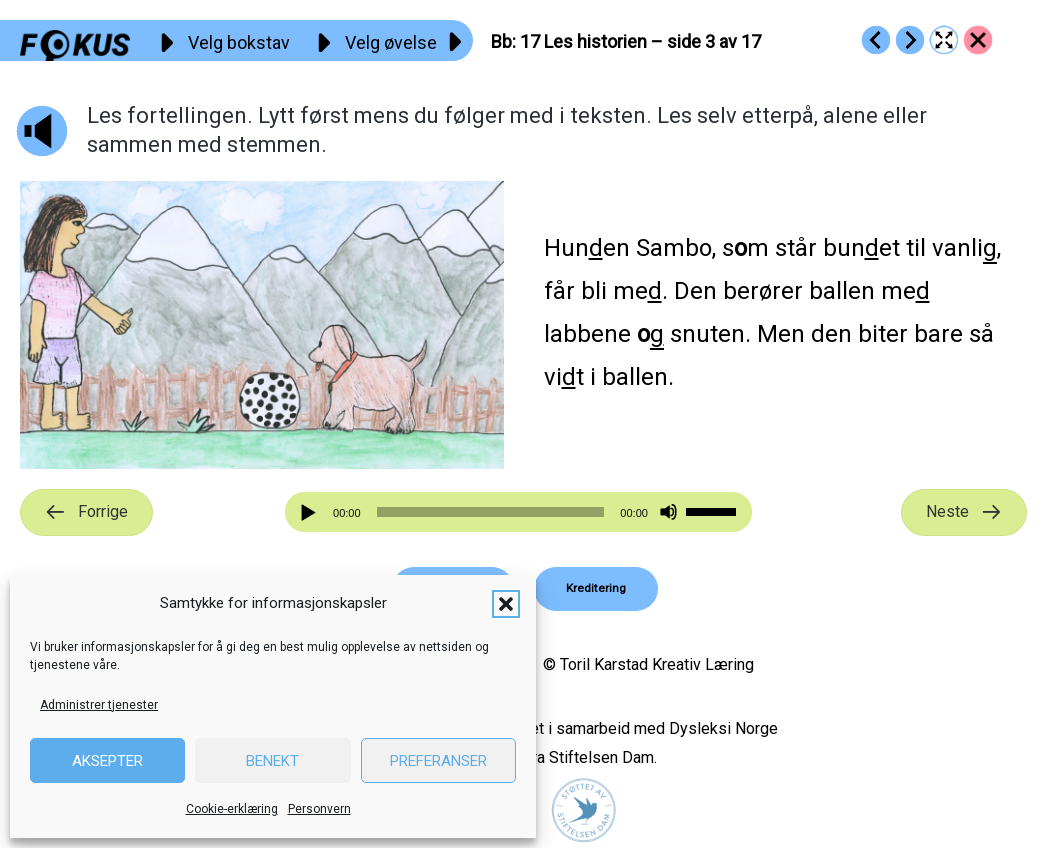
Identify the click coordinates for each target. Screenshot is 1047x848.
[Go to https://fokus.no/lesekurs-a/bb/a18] (910, 40)
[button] (506, 604)
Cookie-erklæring (232, 809)
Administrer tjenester (99, 705)
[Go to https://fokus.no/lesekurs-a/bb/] (978, 40)
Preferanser (438, 761)
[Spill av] (311, 512)
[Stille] (668, 512)
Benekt (272, 761)
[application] (518, 512)
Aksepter (107, 761)
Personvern (319, 809)
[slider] (491, 512)
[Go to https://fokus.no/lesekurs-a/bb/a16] (876, 40)
